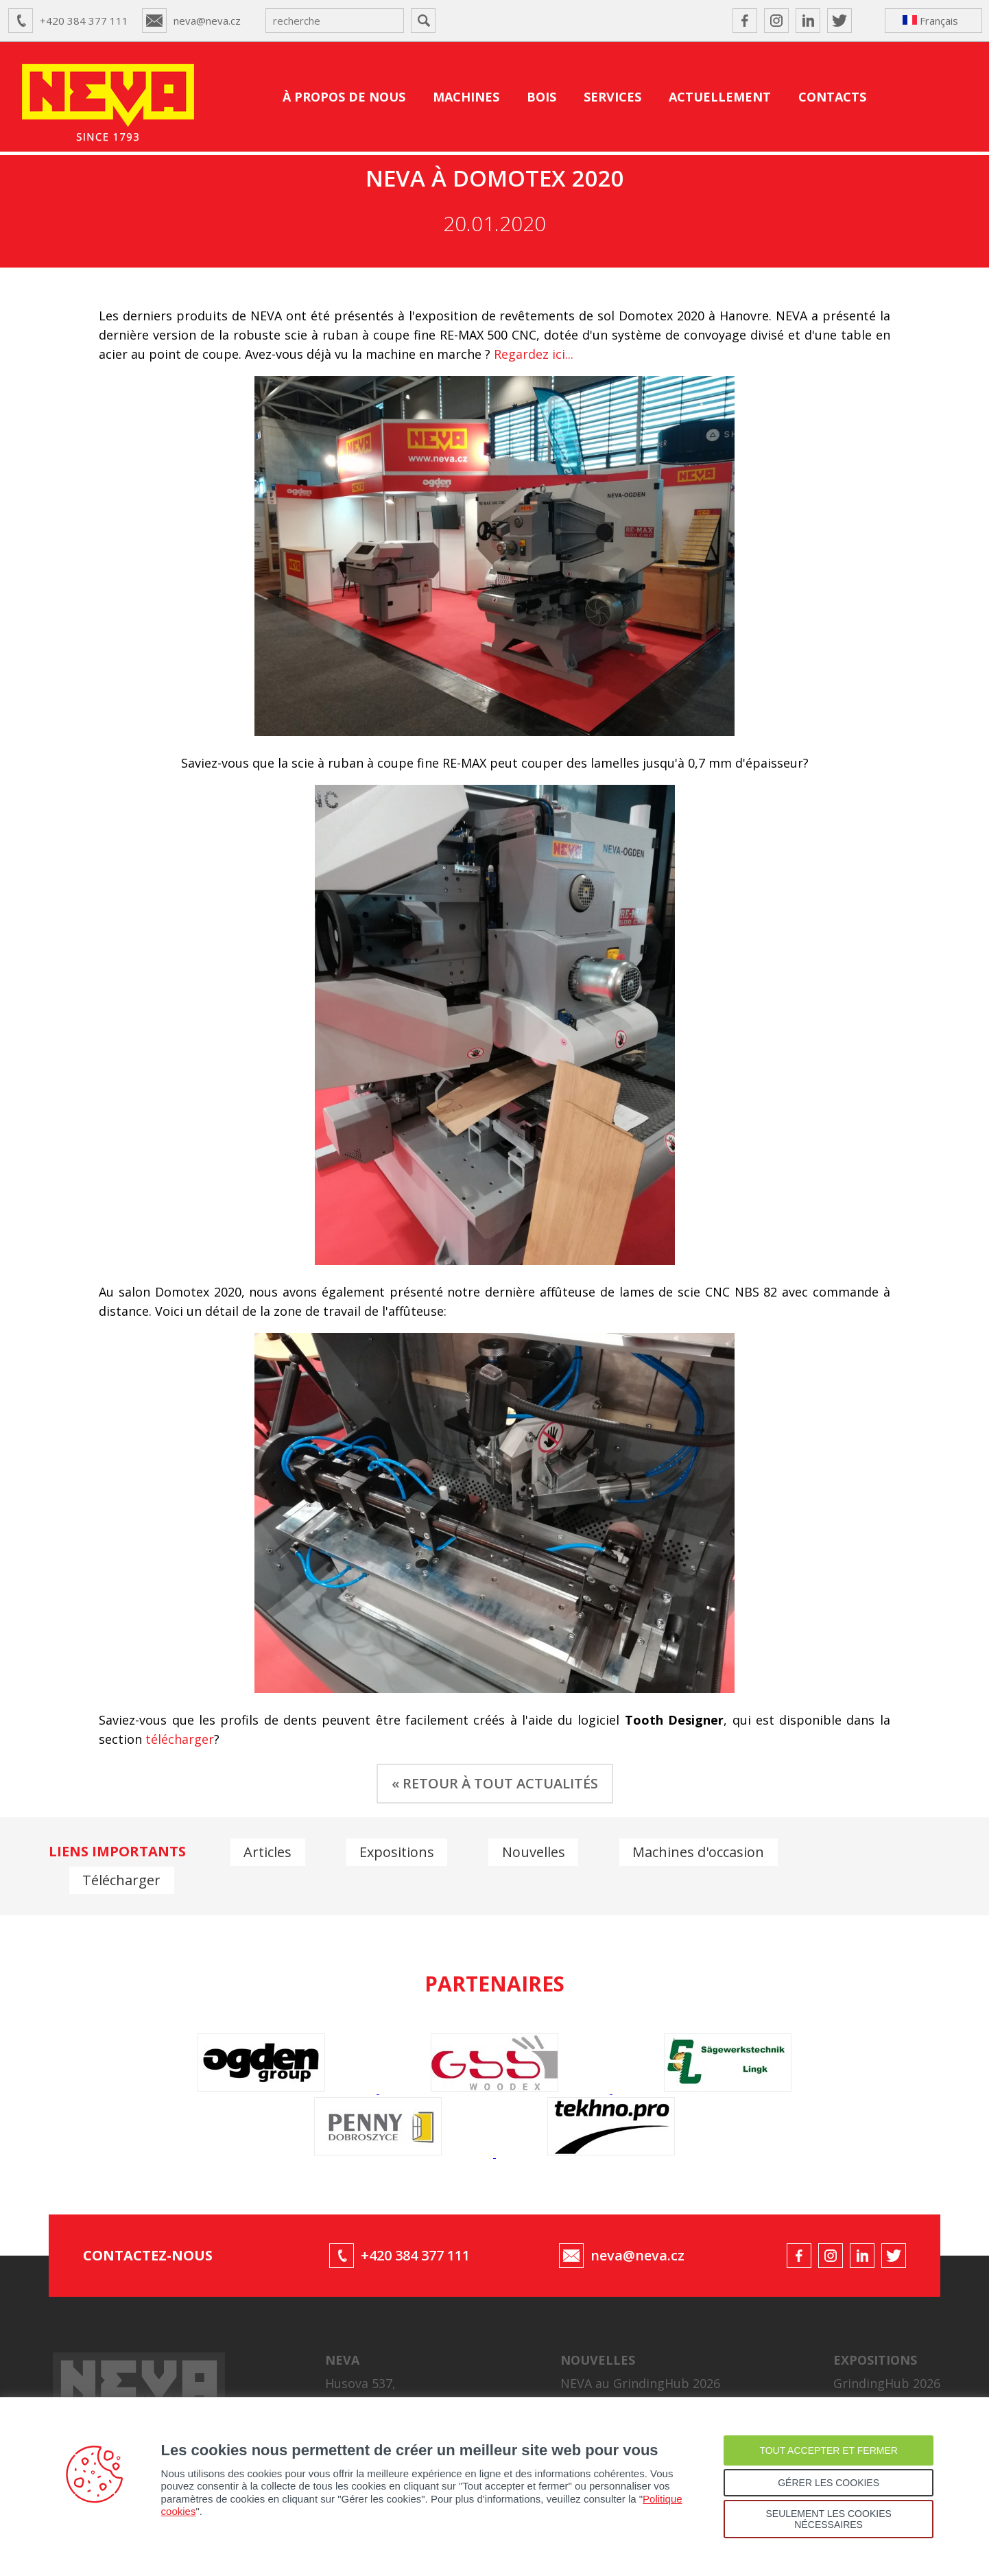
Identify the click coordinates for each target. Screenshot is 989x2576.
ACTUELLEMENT (720, 96)
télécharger (179, 1739)
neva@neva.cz (207, 20)
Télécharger (122, 1878)
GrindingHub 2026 (886, 2374)
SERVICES (612, 96)
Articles (268, 1851)
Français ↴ (930, 23)
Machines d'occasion (701, 1851)
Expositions (398, 1851)
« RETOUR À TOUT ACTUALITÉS (495, 1783)
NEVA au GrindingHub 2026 (640, 2374)
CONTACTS (832, 96)
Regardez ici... (533, 354)
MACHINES (466, 96)
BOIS (541, 96)
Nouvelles (535, 1851)
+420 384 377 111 (84, 20)
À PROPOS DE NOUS (344, 96)
